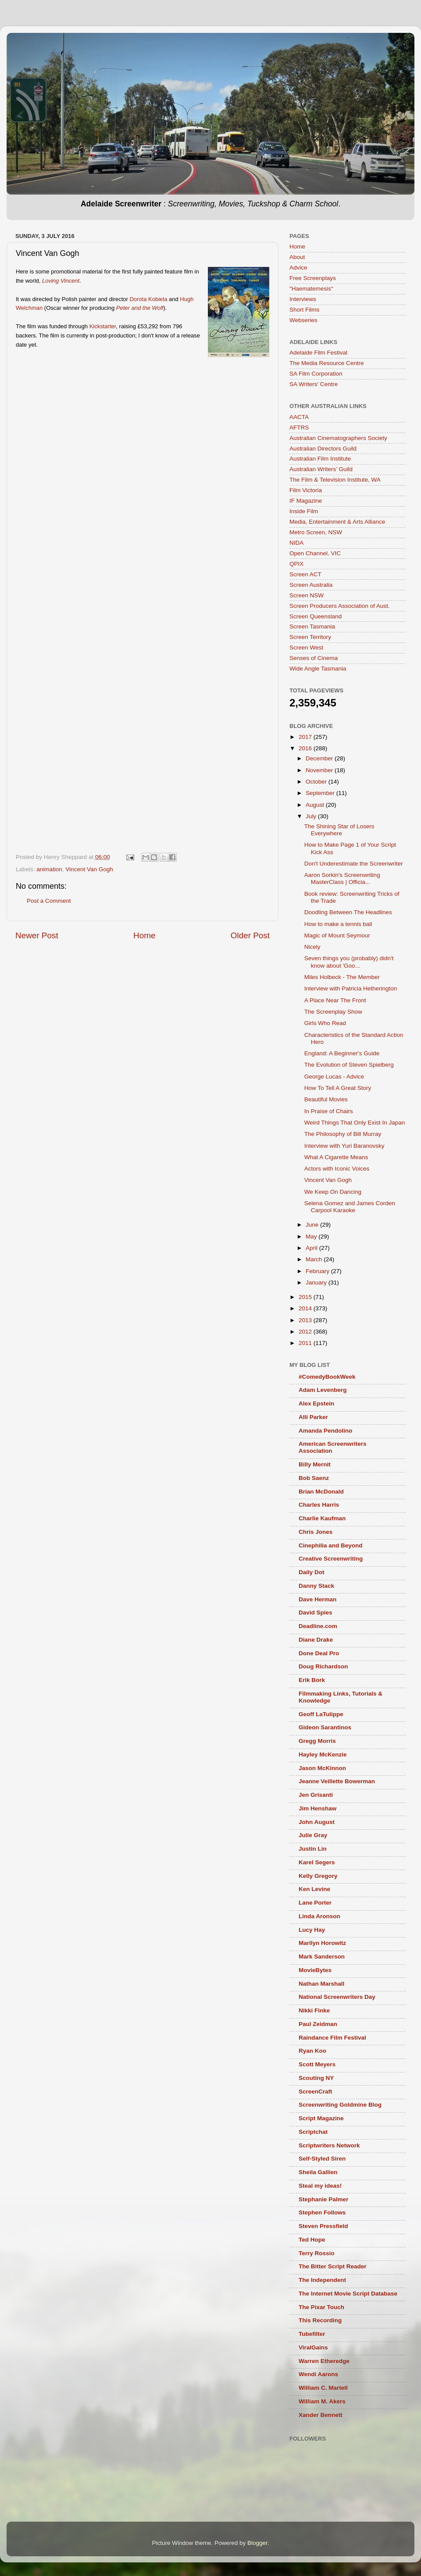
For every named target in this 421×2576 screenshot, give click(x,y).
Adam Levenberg (323, 1390)
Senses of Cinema (313, 658)
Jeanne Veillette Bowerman (337, 1781)
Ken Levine (314, 1889)
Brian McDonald (321, 1491)
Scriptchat (313, 2132)
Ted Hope (312, 2239)
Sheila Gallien (318, 2172)
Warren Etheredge (324, 2361)
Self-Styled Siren (322, 2158)
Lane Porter (315, 1902)
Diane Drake (316, 1639)
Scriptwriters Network (329, 2145)
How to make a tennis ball (338, 924)
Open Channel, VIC (315, 553)
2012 (306, 1331)
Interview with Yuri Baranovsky (344, 1146)
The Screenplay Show (333, 1011)
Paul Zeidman (318, 2024)
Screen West (306, 647)
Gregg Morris (317, 1741)
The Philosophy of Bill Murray (343, 1134)
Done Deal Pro (319, 1653)
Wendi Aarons (318, 2374)
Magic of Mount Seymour (337, 935)
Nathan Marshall (321, 1983)
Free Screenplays (312, 278)
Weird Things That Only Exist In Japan (354, 1122)
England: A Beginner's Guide (341, 1053)
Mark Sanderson (322, 1956)
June (313, 1224)
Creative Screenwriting (331, 1558)
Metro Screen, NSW (315, 532)
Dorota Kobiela (148, 299)
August (316, 805)
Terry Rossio (317, 2253)
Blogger (257, 2543)
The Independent (322, 2280)
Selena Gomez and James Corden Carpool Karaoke (349, 1206)
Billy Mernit (315, 1464)
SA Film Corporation (316, 373)
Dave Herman (317, 1599)
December (320, 758)
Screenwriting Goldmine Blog (340, 2104)
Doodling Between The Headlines (348, 912)
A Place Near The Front (335, 1000)
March (315, 1259)
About (297, 257)
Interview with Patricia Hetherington (350, 988)
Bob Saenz (314, 1478)
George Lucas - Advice (334, 1076)
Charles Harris (319, 1504)
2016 (306, 748)
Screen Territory (310, 637)
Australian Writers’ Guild (321, 469)
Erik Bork (312, 1680)
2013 (306, 1320)
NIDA (296, 542)
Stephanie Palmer (323, 2199)
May (312, 1236)
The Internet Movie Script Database (348, 2293)
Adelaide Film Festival (318, 352)
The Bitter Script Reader (333, 2266)
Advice (298, 267)
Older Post (250, 935)
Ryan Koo (312, 2050)
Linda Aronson (319, 1916)
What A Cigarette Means (336, 1157)
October (317, 781)
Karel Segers (317, 1862)
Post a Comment (49, 901)
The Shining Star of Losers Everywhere (339, 830)
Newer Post (36, 935)
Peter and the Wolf (140, 308)
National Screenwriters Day (337, 1997)
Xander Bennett (321, 2415)
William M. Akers (322, 2401)
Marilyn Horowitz (322, 1943)
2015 (306, 1297)
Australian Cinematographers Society (338, 438)
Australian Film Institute (320, 458)
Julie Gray (313, 1835)
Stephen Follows (322, 2212)
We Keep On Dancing (332, 1192)
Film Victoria (305, 490)
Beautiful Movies (326, 1099)
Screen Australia (310, 585)
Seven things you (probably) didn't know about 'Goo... (349, 962)
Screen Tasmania (312, 626)
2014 (306, 1308)
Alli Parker (313, 1417)
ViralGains (313, 2347)
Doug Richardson (323, 1666)
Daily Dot (312, 1572)
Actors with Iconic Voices (337, 1168)
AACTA (299, 417)
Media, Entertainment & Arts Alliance (337, 521)
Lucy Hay (312, 1930)
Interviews (302, 299)
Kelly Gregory (318, 1876)
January (317, 1282)
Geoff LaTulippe (321, 1714)
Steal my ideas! (320, 2185)
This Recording (320, 2320)
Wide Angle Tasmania (317, 668)
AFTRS (299, 427)
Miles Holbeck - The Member (342, 977)
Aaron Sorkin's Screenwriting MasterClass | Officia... (342, 878)
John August (317, 1822)
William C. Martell (323, 2387)
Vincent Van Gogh (89, 869)
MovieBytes (315, 1970)
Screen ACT (305, 574)
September (321, 793)
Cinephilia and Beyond (331, 1545)
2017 (306, 737)
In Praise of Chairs (328, 1111)
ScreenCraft (315, 2091)
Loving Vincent (60, 280)
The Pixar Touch (321, 2307)
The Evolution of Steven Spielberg (349, 1064)
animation (49, 869)
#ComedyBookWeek (327, 1376)
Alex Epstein (316, 1403)
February (318, 1271)
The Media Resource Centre (326, 363)
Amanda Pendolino (325, 1430)
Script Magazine (321, 2118)
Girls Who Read (325, 1023)
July (312, 816)
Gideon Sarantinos (325, 1727)
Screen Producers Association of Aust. (339, 606)
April (312, 1248)
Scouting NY (316, 2078)
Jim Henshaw (317, 1808)
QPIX (296, 564)
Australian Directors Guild (323, 448)
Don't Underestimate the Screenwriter (353, 863)
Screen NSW (306, 595)
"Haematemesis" (311, 288)
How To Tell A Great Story (337, 1088)
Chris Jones (315, 1532)
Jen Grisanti (316, 1795)
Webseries (303, 320)
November (320, 770)
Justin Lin (313, 1848)
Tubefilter (312, 2334)
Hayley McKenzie (323, 1754)
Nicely (312, 947)
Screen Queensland (315, 616)
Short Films (304, 309)
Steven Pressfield (323, 2226)
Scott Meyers (317, 2064)
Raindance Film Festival (332, 2037)
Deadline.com (318, 1626)
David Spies (315, 1612)
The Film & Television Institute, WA (335, 479)
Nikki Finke (314, 2010)
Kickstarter (102, 326)
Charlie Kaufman (322, 1518)
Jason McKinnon (322, 1768)
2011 (306, 1343)
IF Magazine (305, 500)
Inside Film (303, 511)
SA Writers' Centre (313, 384)
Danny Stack (316, 1586)
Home (144, 935)
